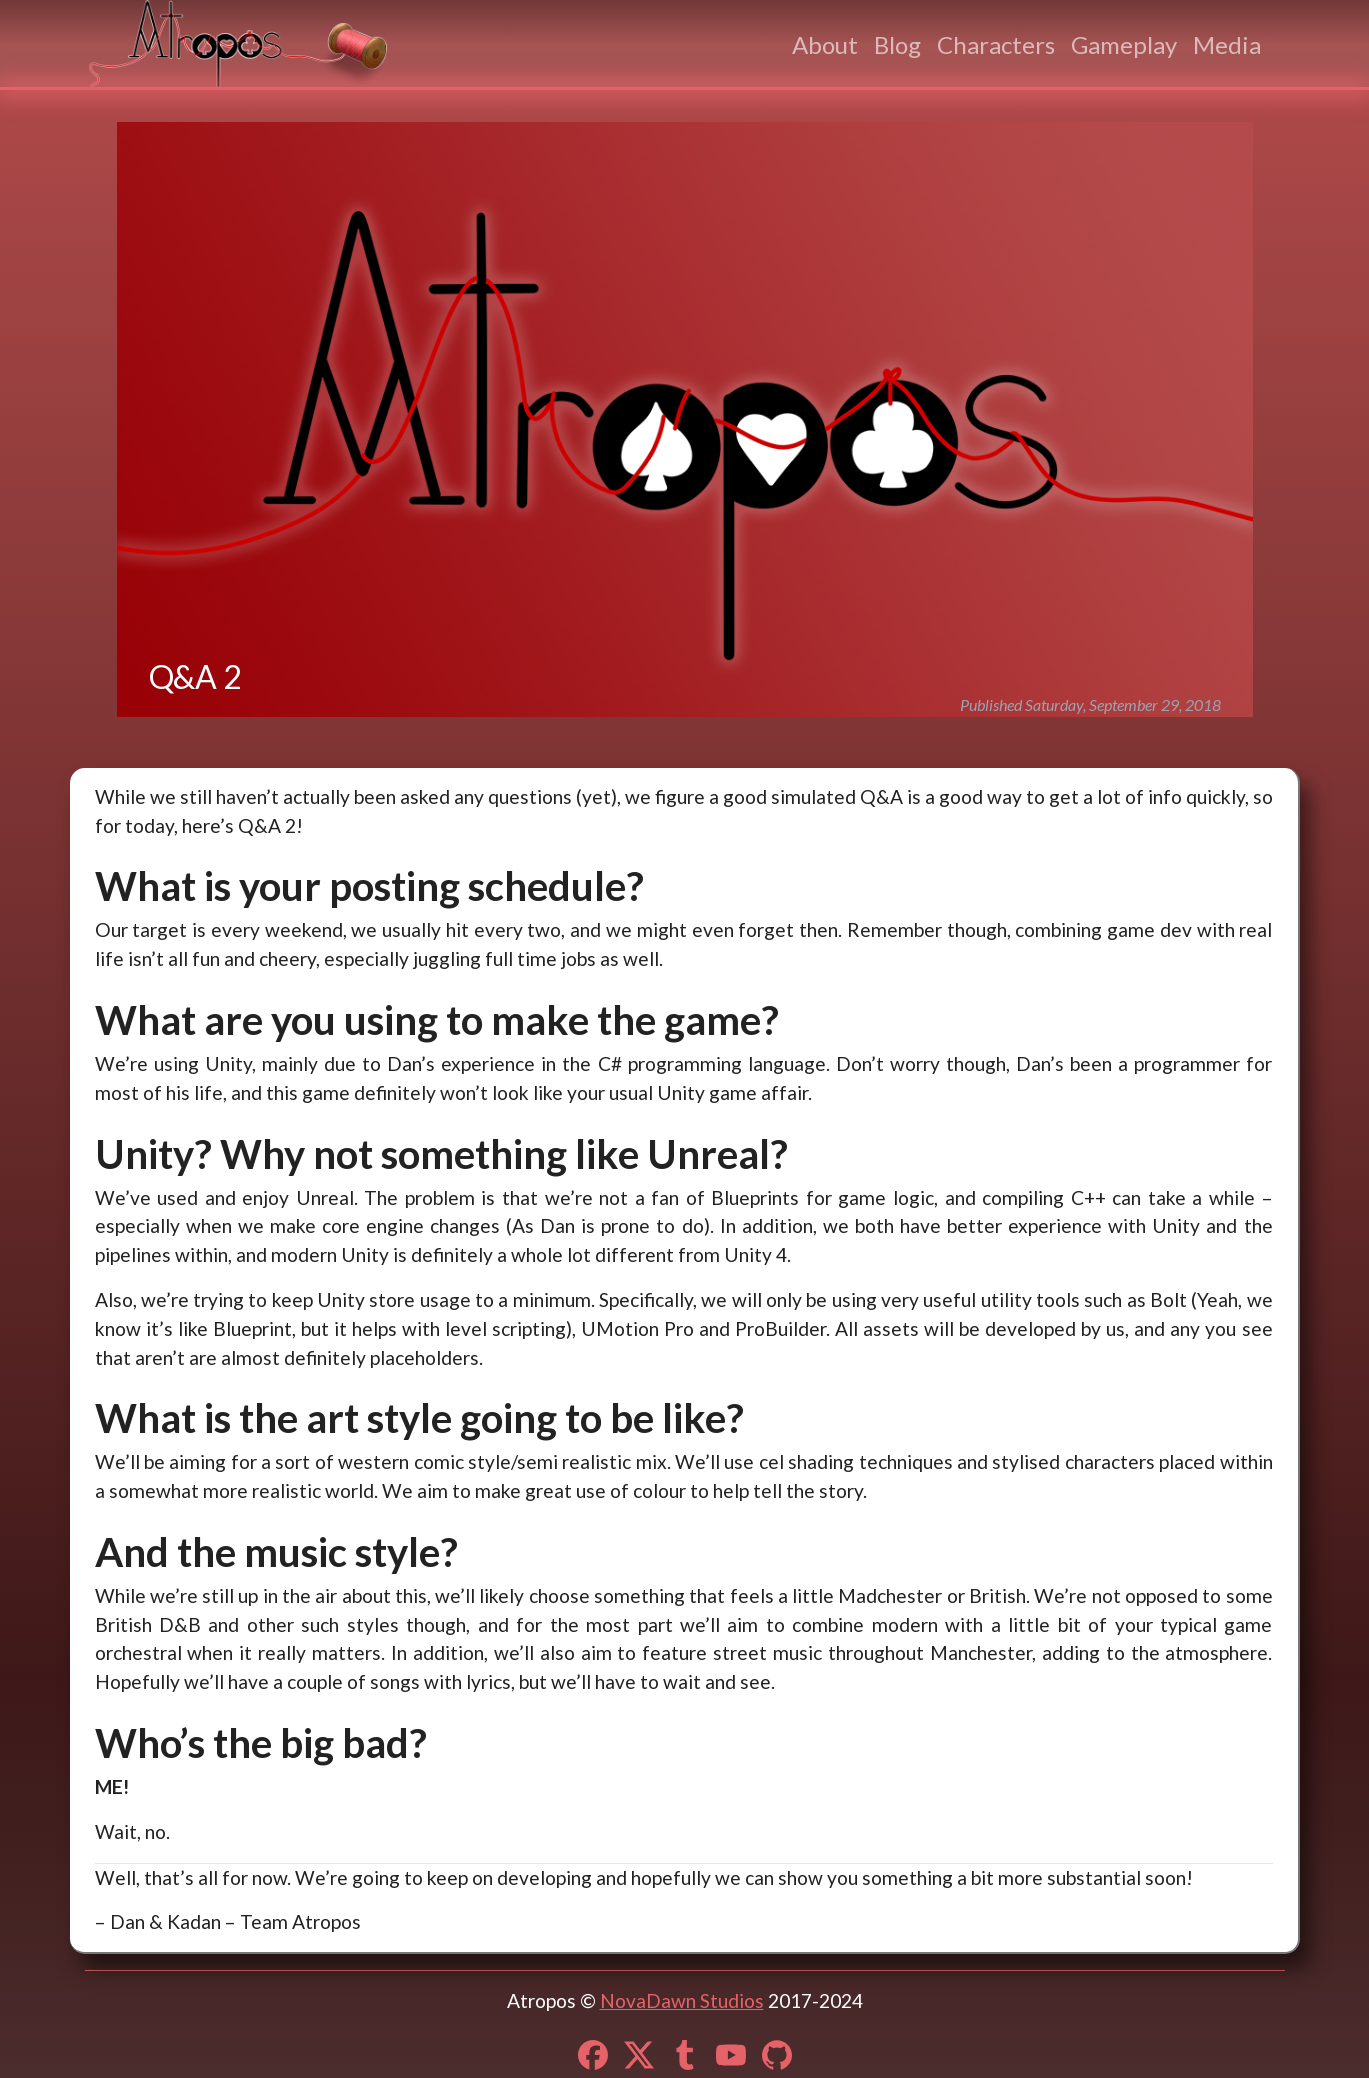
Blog (897, 44)
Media (1227, 44)
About (825, 44)
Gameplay (1124, 44)
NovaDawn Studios (682, 2000)
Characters (996, 44)
